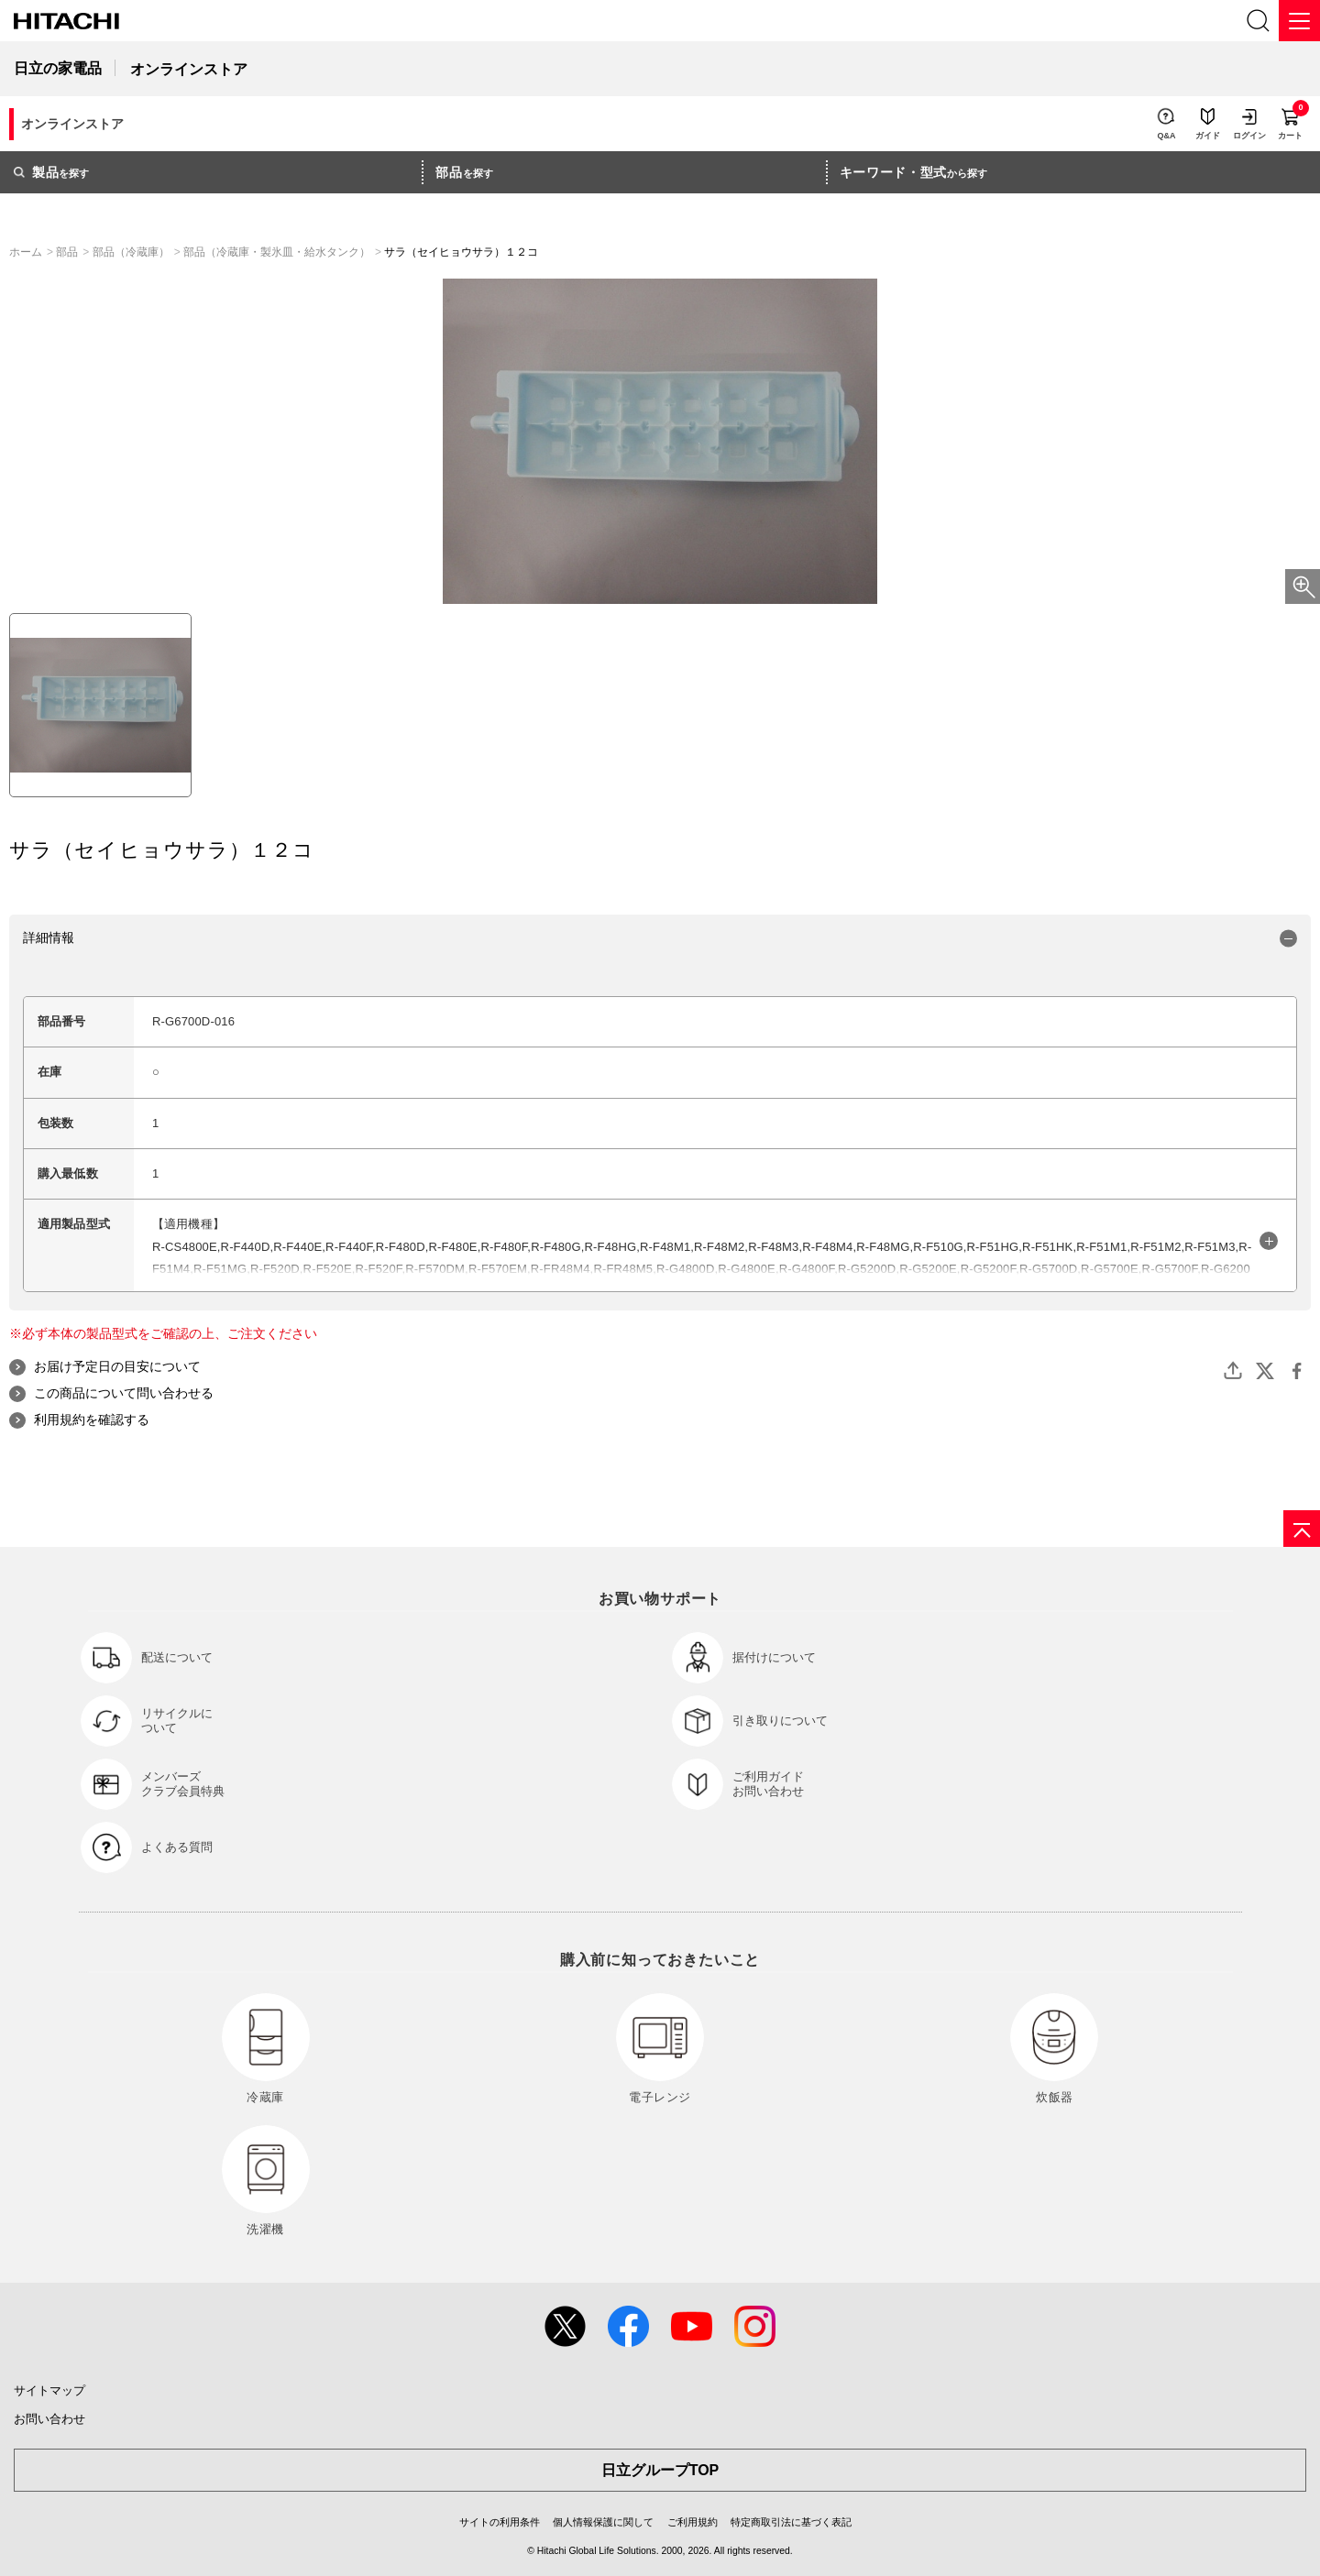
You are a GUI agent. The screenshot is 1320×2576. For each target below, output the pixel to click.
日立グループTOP (660, 2470)
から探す (914, 172)
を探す (51, 172)
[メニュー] (1299, 20)
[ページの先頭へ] (1301, 1528)
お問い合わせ (49, 2419)
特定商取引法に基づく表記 (791, 2521)
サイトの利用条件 (499, 2521)
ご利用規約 (692, 2521)
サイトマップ (49, 2390)
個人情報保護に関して (603, 2521)
